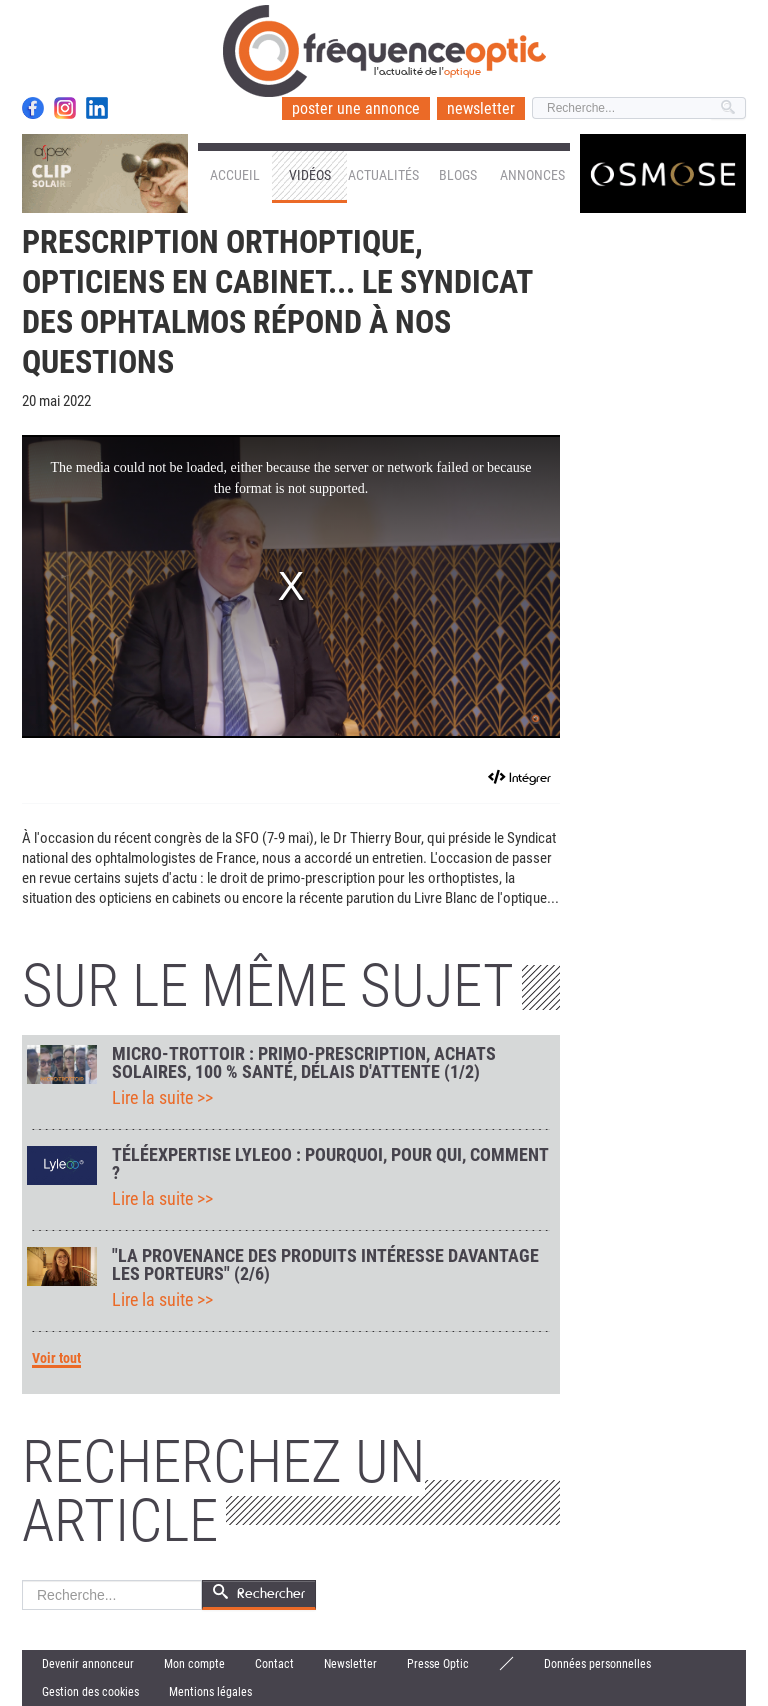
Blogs (458, 175)
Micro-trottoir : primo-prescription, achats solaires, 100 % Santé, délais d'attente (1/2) (304, 1063)
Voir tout (56, 1358)
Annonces (532, 175)
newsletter (481, 108)
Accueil (235, 175)
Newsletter (350, 1664)
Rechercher (22, 1580)
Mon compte (194, 1664)
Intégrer (530, 777)
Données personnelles (597, 1664)
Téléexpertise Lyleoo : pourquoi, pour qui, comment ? (330, 1164)
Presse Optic (438, 1664)
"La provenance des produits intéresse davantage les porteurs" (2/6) (325, 1265)
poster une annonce (356, 108)
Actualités (383, 175)
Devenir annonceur (88, 1664)
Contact (274, 1664)
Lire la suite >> (162, 1098)
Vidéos (310, 175)
